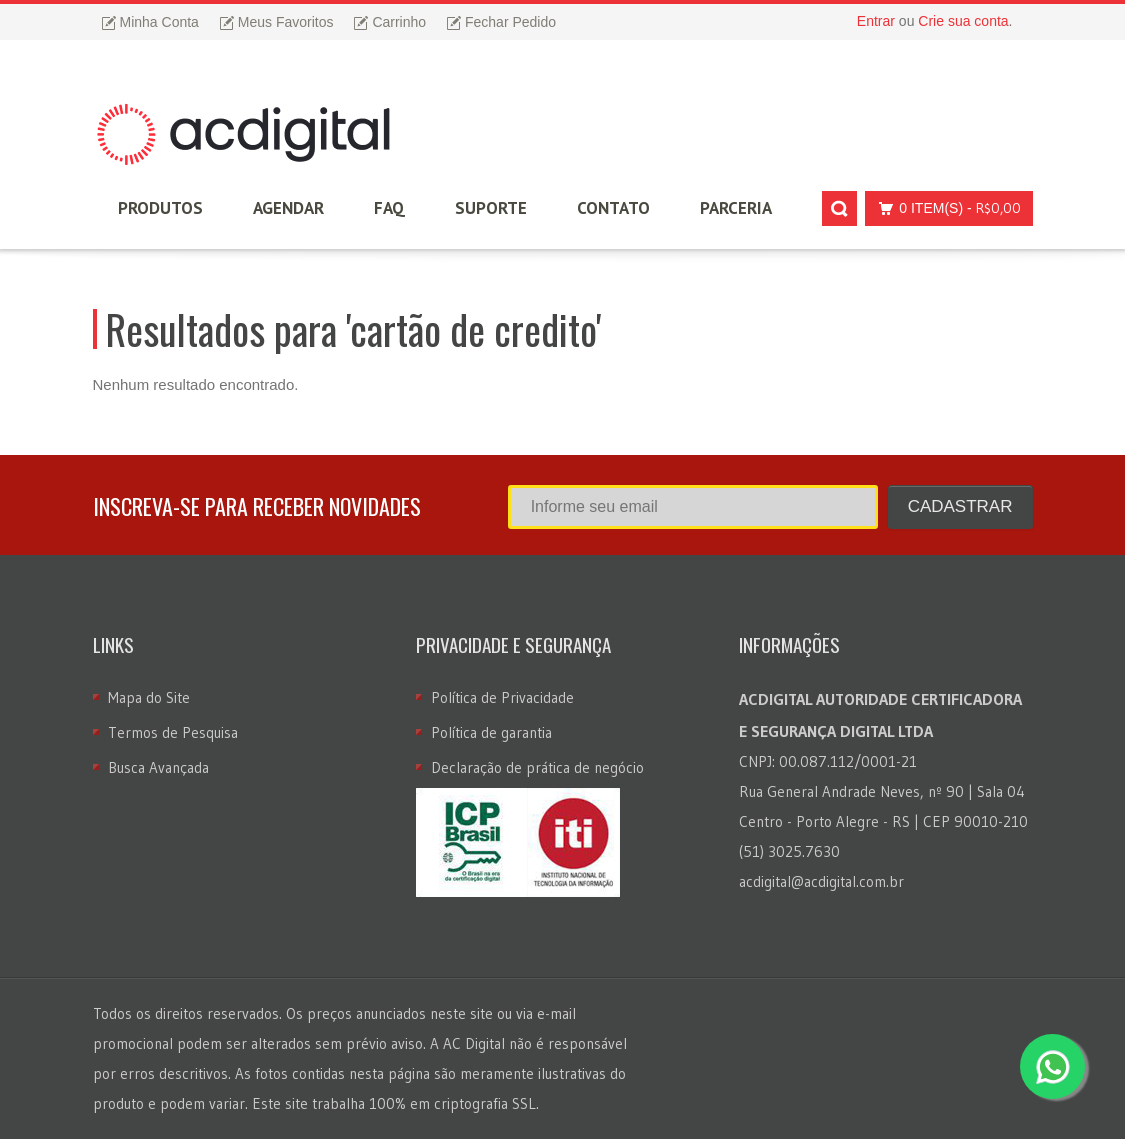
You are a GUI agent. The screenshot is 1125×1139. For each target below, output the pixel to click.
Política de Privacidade (502, 697)
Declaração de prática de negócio (537, 767)
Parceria (736, 208)
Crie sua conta (963, 21)
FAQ (389, 208)
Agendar (288, 208)
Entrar (876, 21)
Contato (613, 208)
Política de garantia (491, 732)
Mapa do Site (149, 697)
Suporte (491, 208)
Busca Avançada (158, 767)
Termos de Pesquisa (173, 732)
